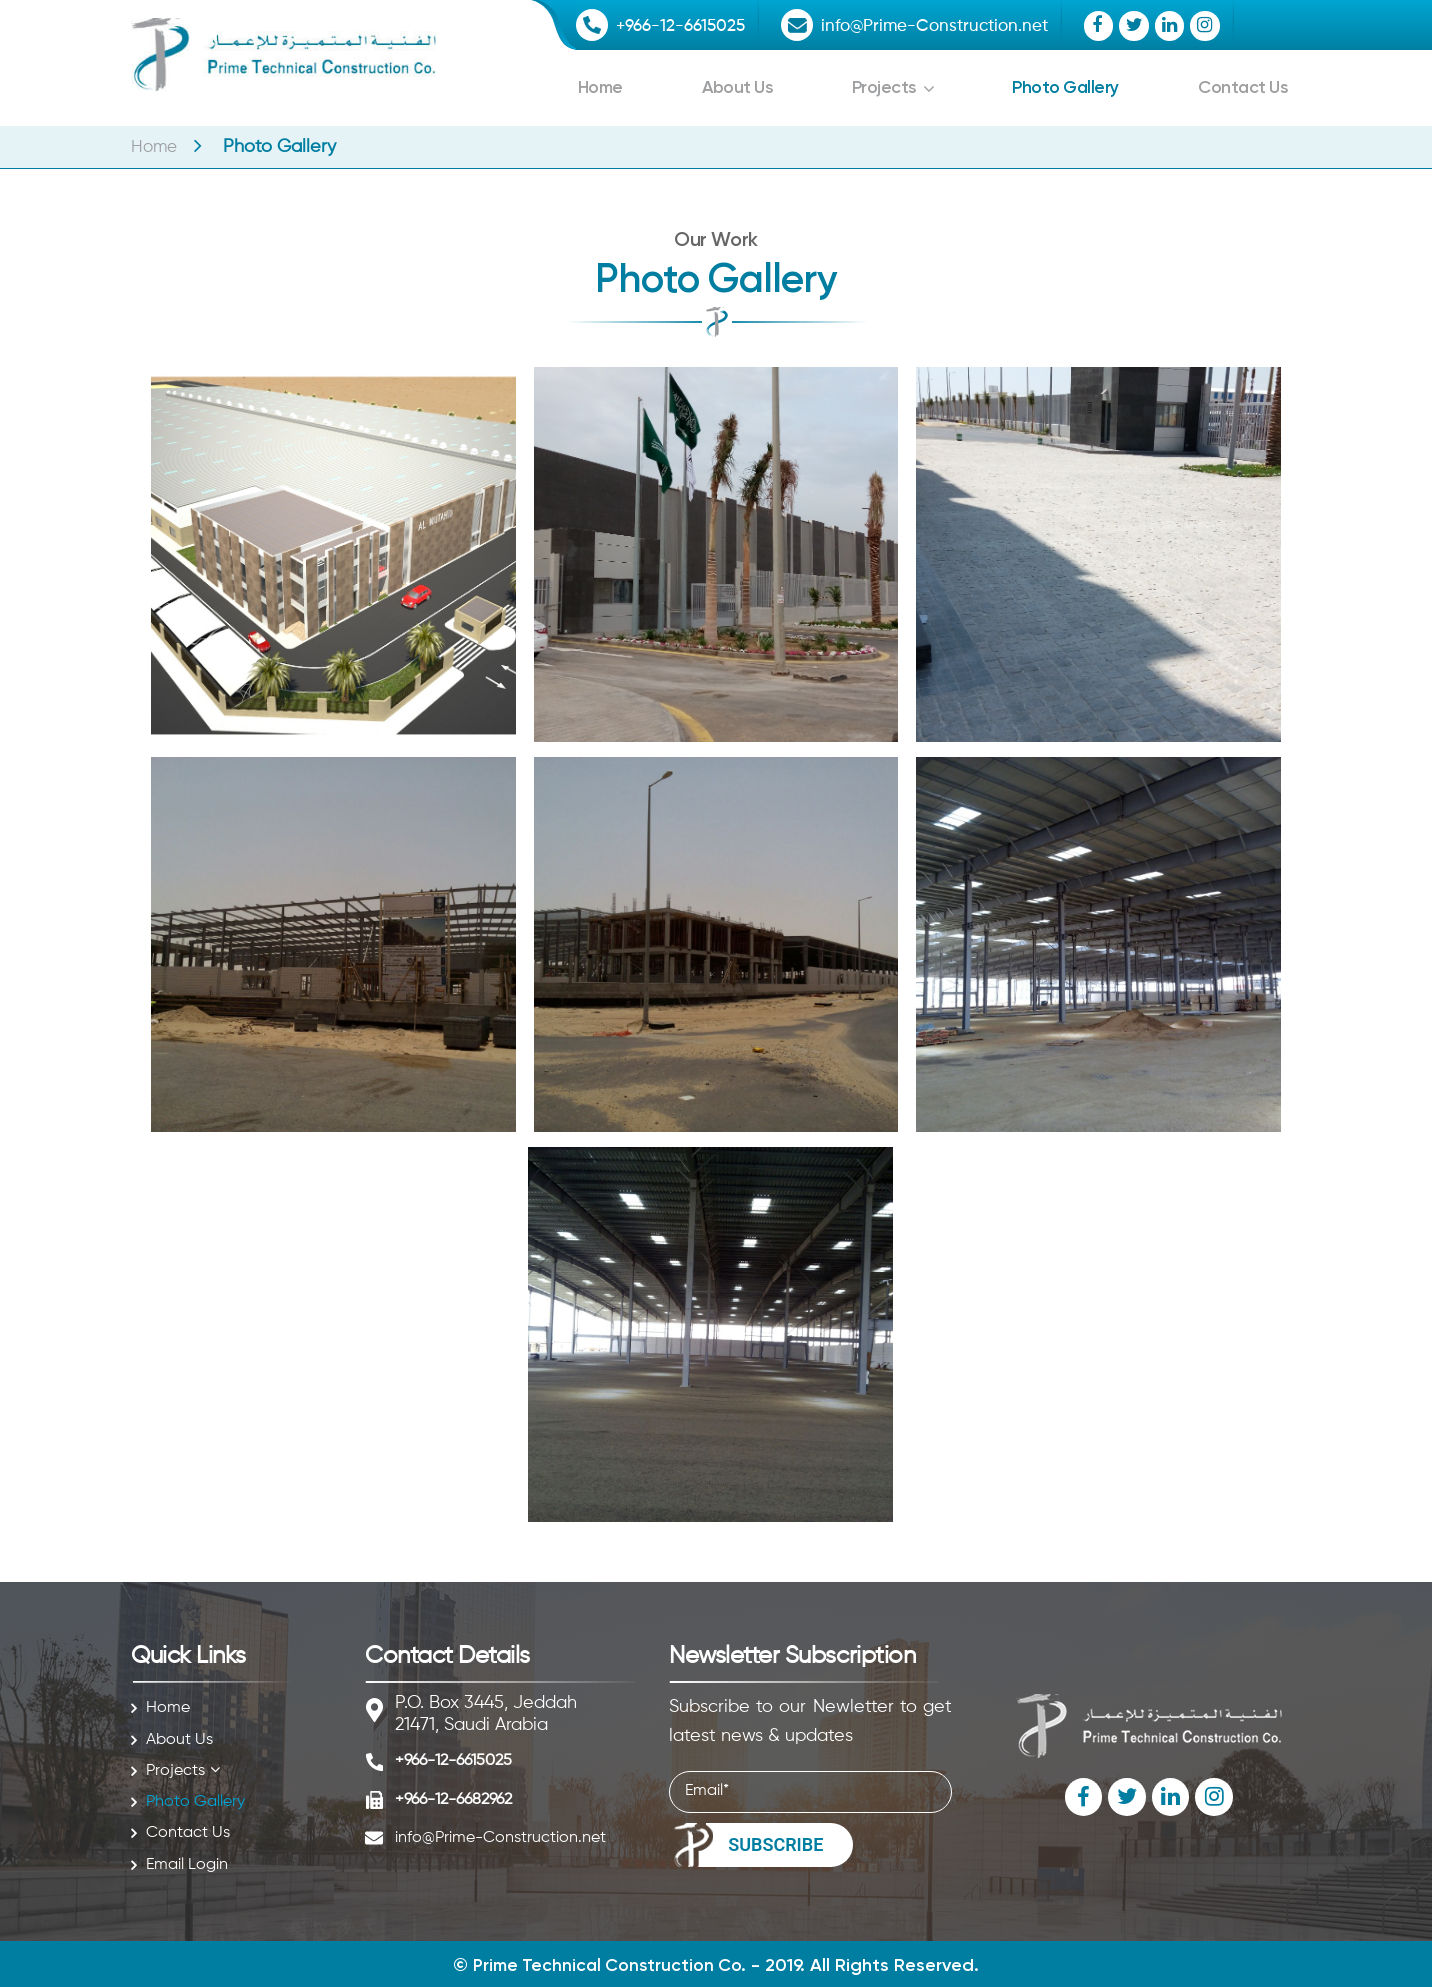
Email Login (187, 1865)
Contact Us (1241, 87)
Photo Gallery (1064, 87)
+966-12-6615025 (684, 26)
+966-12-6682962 (453, 1800)
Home (600, 87)
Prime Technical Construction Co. (609, 1965)
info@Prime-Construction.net (949, 26)
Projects (883, 87)
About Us (737, 87)
